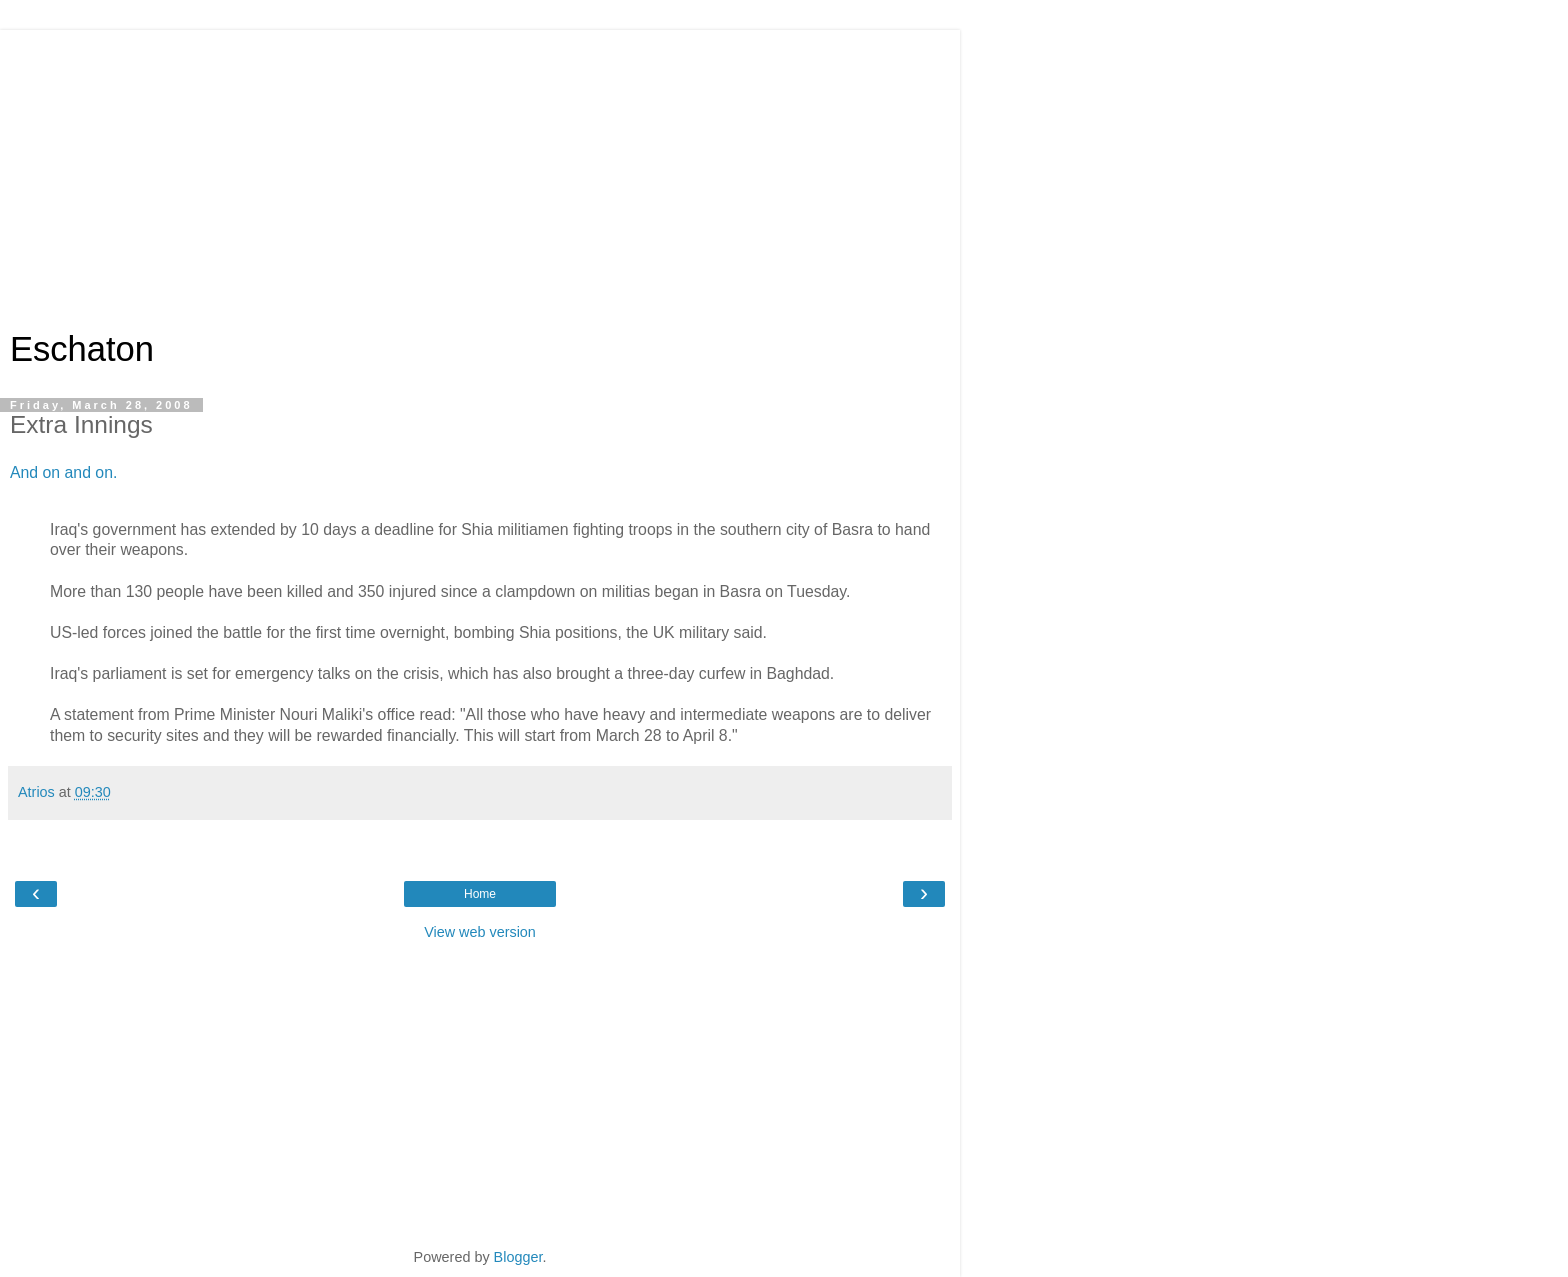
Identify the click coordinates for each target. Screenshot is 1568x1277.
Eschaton (82, 349)
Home (480, 894)
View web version (480, 932)
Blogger (518, 1257)
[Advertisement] (480, 170)
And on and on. (63, 472)
